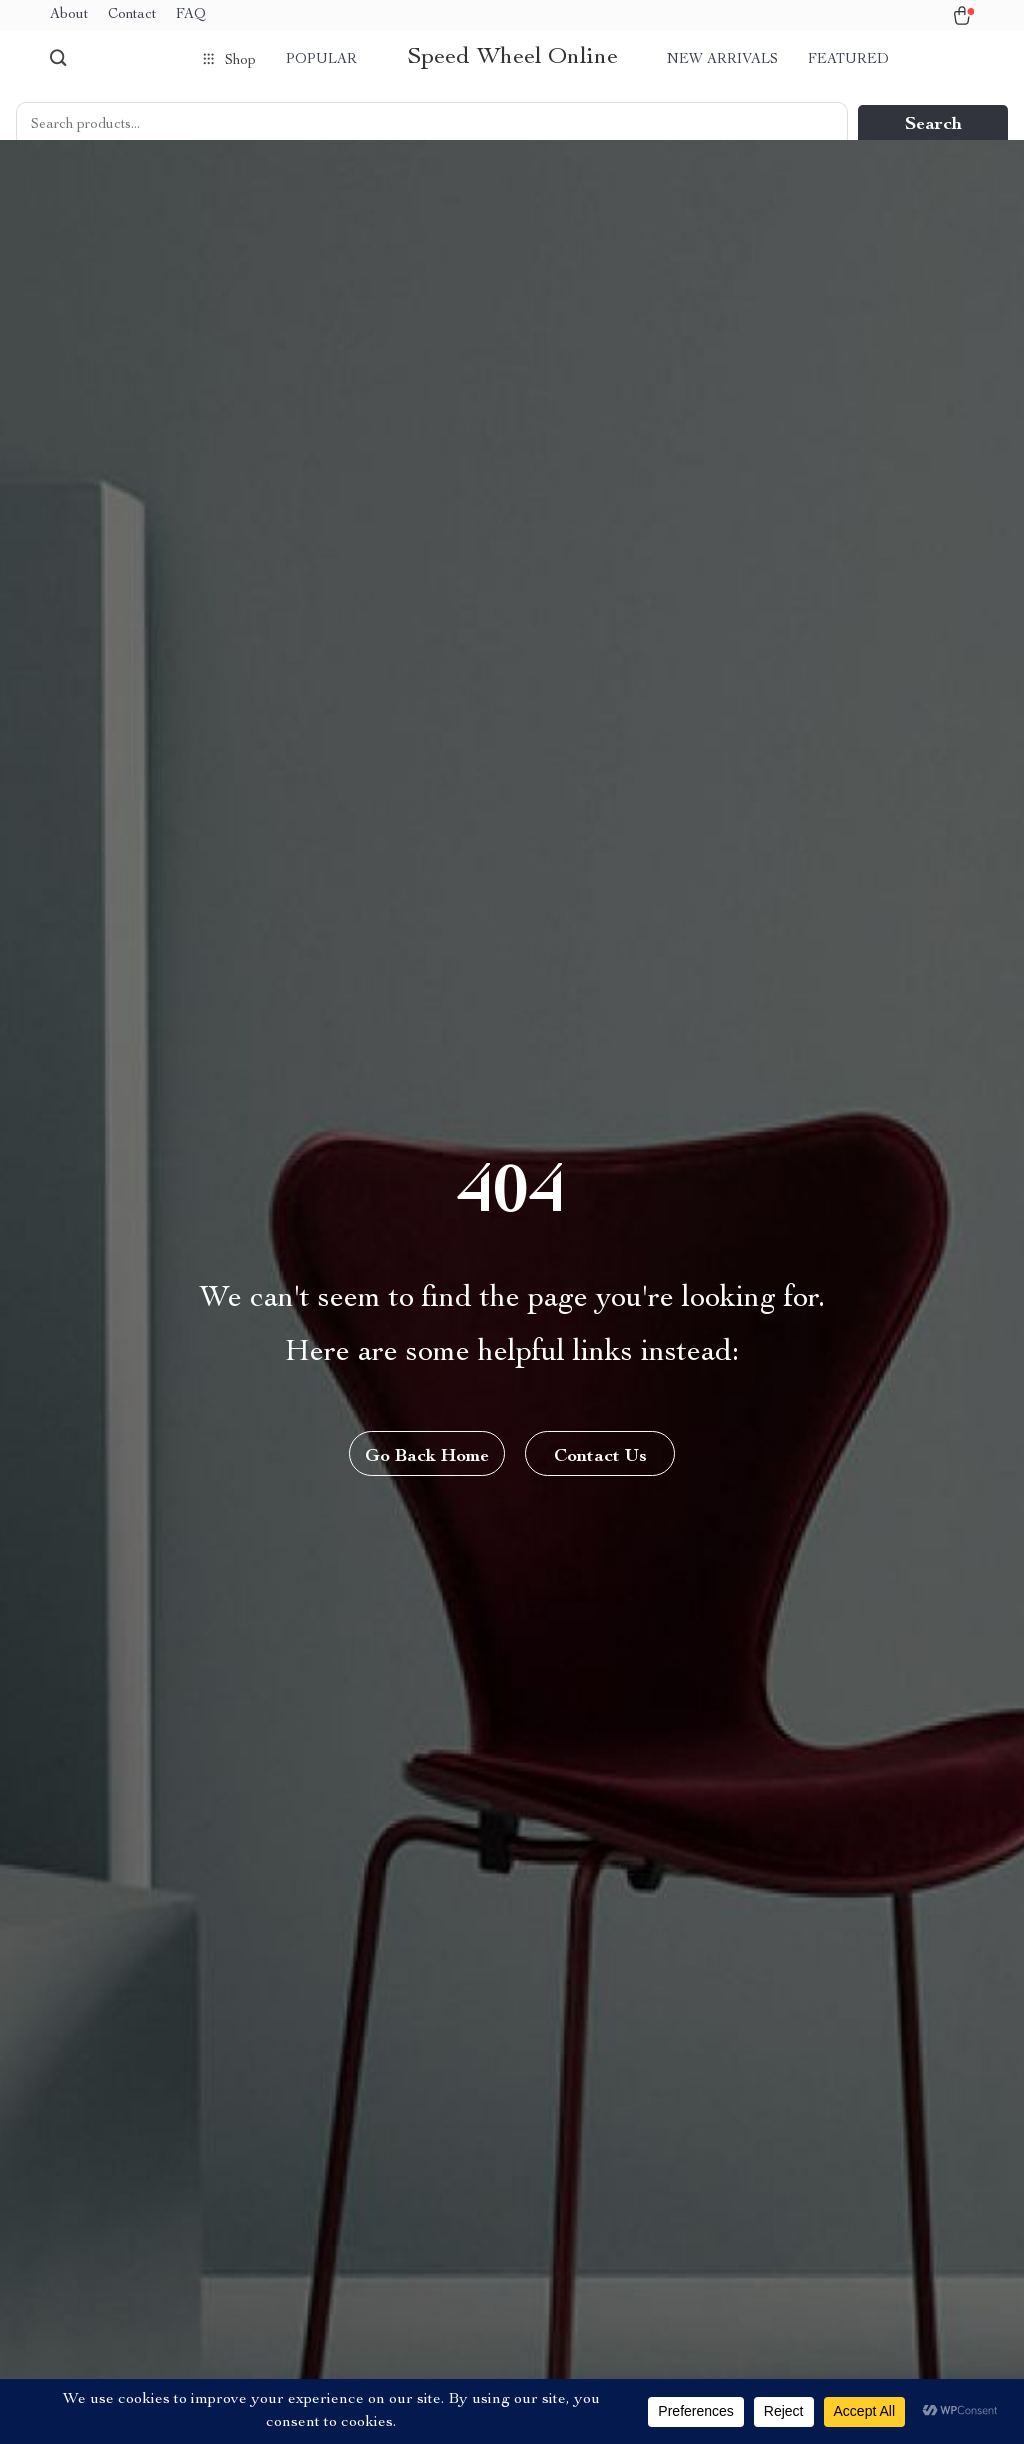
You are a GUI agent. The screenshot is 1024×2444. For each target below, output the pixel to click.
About (69, 15)
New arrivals (722, 60)
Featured (848, 60)
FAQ (191, 15)
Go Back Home (427, 1457)
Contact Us (600, 1457)
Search (933, 125)
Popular (321, 60)
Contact (132, 15)
